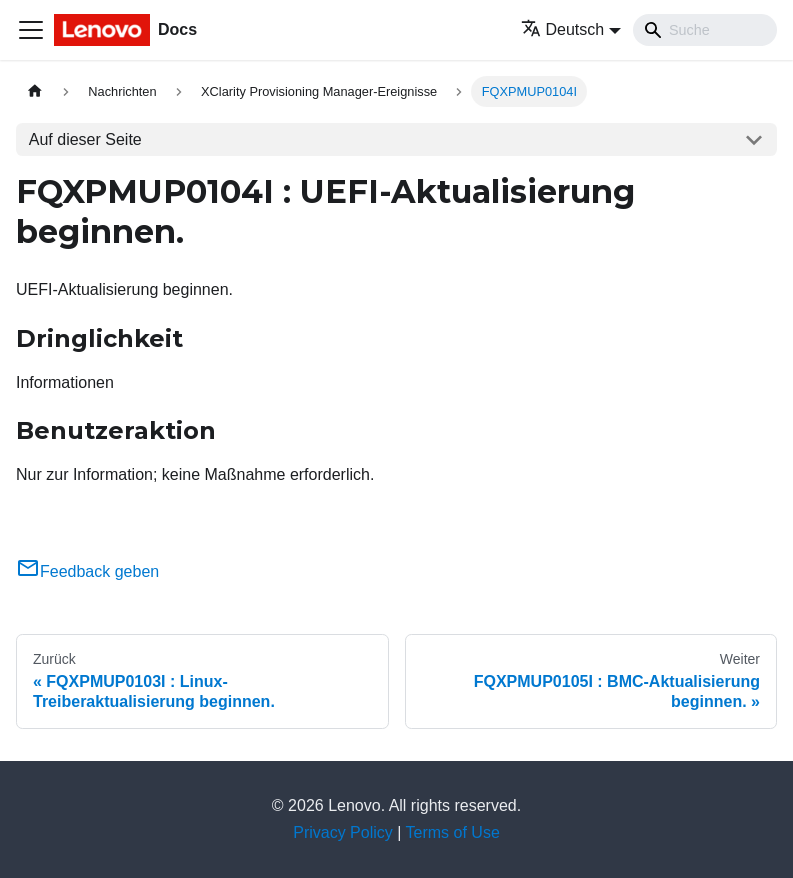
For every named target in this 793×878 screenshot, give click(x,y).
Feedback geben (87, 571)
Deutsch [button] (563, 29)
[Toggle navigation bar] (31, 30)
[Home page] (35, 91)
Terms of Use (453, 832)
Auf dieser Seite (85, 139)
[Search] (705, 30)
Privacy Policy (343, 832)
